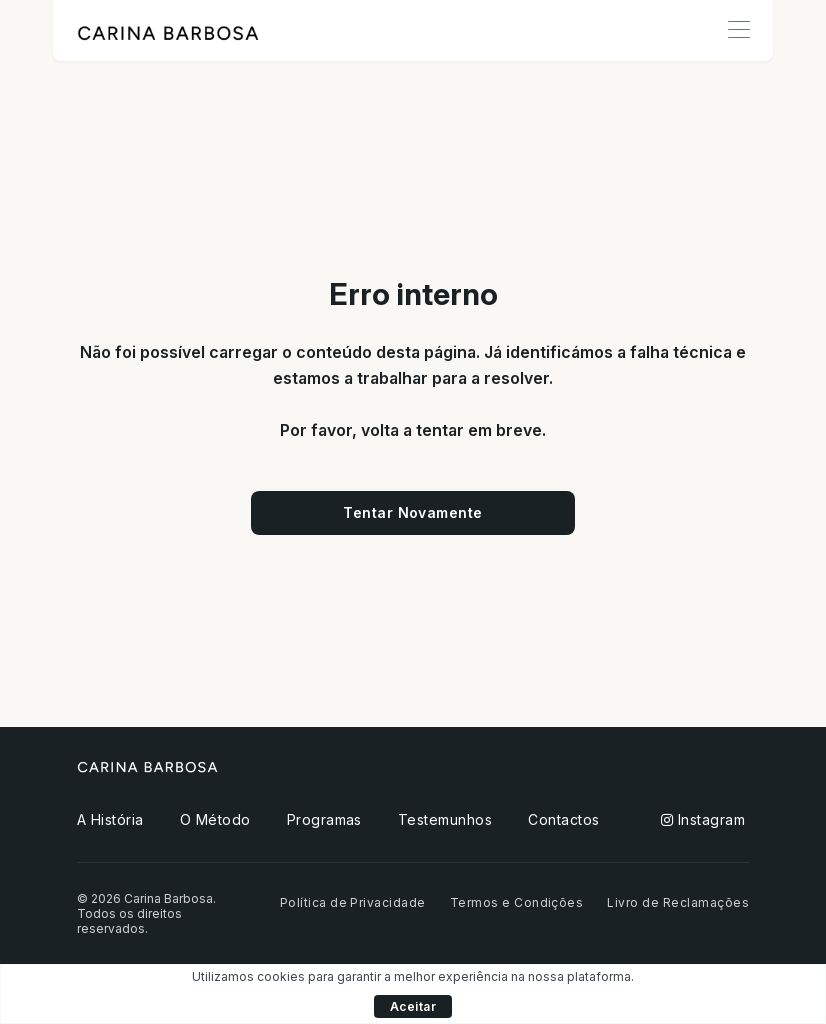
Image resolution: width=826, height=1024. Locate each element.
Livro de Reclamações (678, 902)
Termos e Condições (517, 902)
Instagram (703, 819)
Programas (324, 819)
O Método (215, 819)
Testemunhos (445, 819)
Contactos (563, 819)
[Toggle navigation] (738, 30)
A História (110, 819)
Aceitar (413, 1006)
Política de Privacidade (353, 902)
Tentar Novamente (413, 512)
